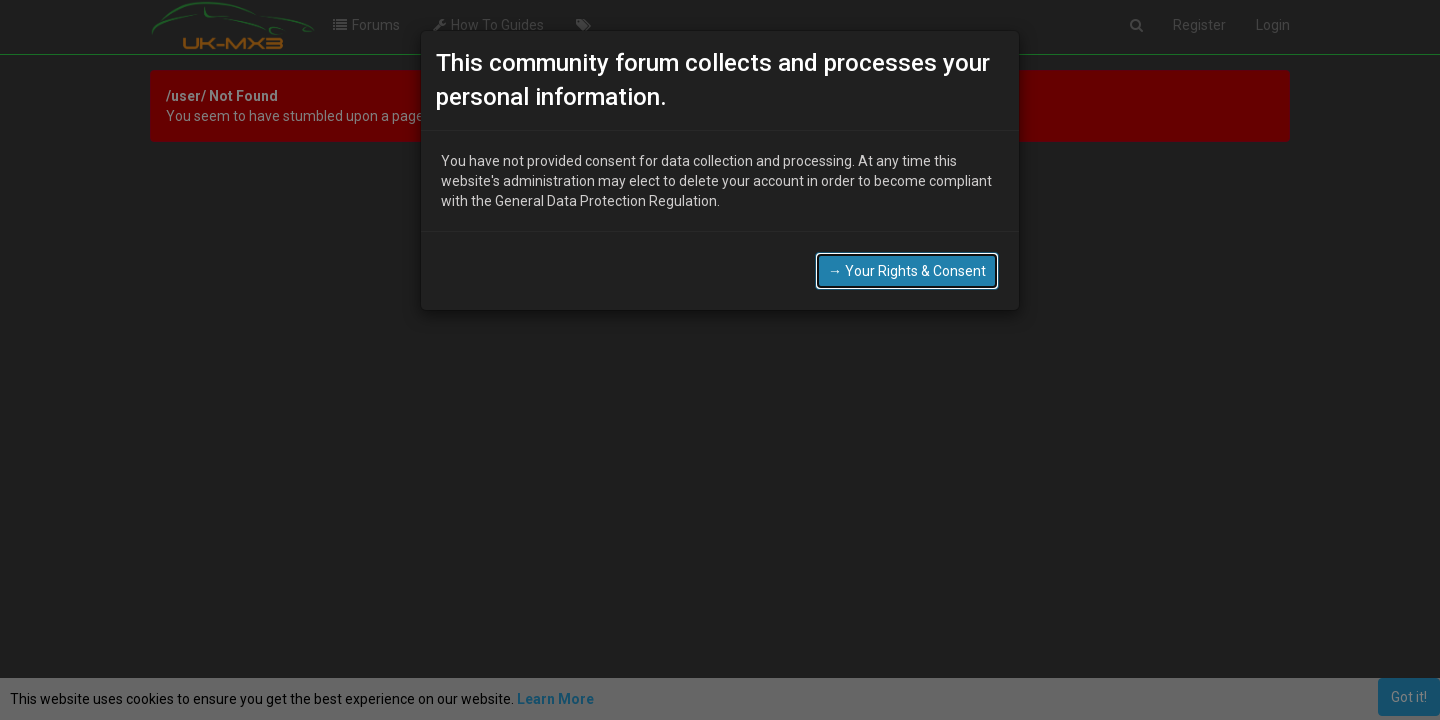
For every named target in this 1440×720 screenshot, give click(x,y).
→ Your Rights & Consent (907, 271)
